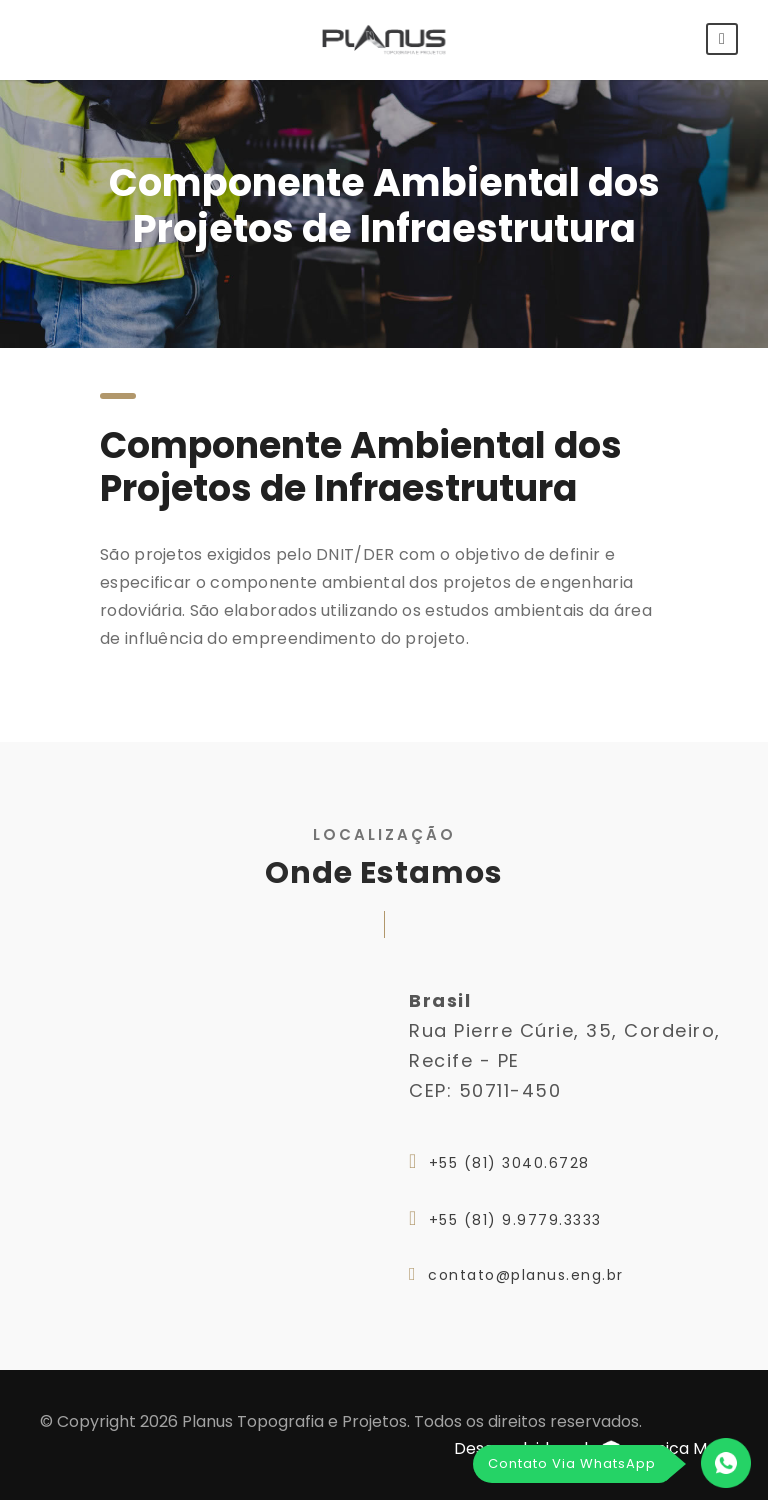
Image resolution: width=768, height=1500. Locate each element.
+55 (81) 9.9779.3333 (515, 1220)
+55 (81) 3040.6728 (509, 1163)
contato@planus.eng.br (526, 1275)
